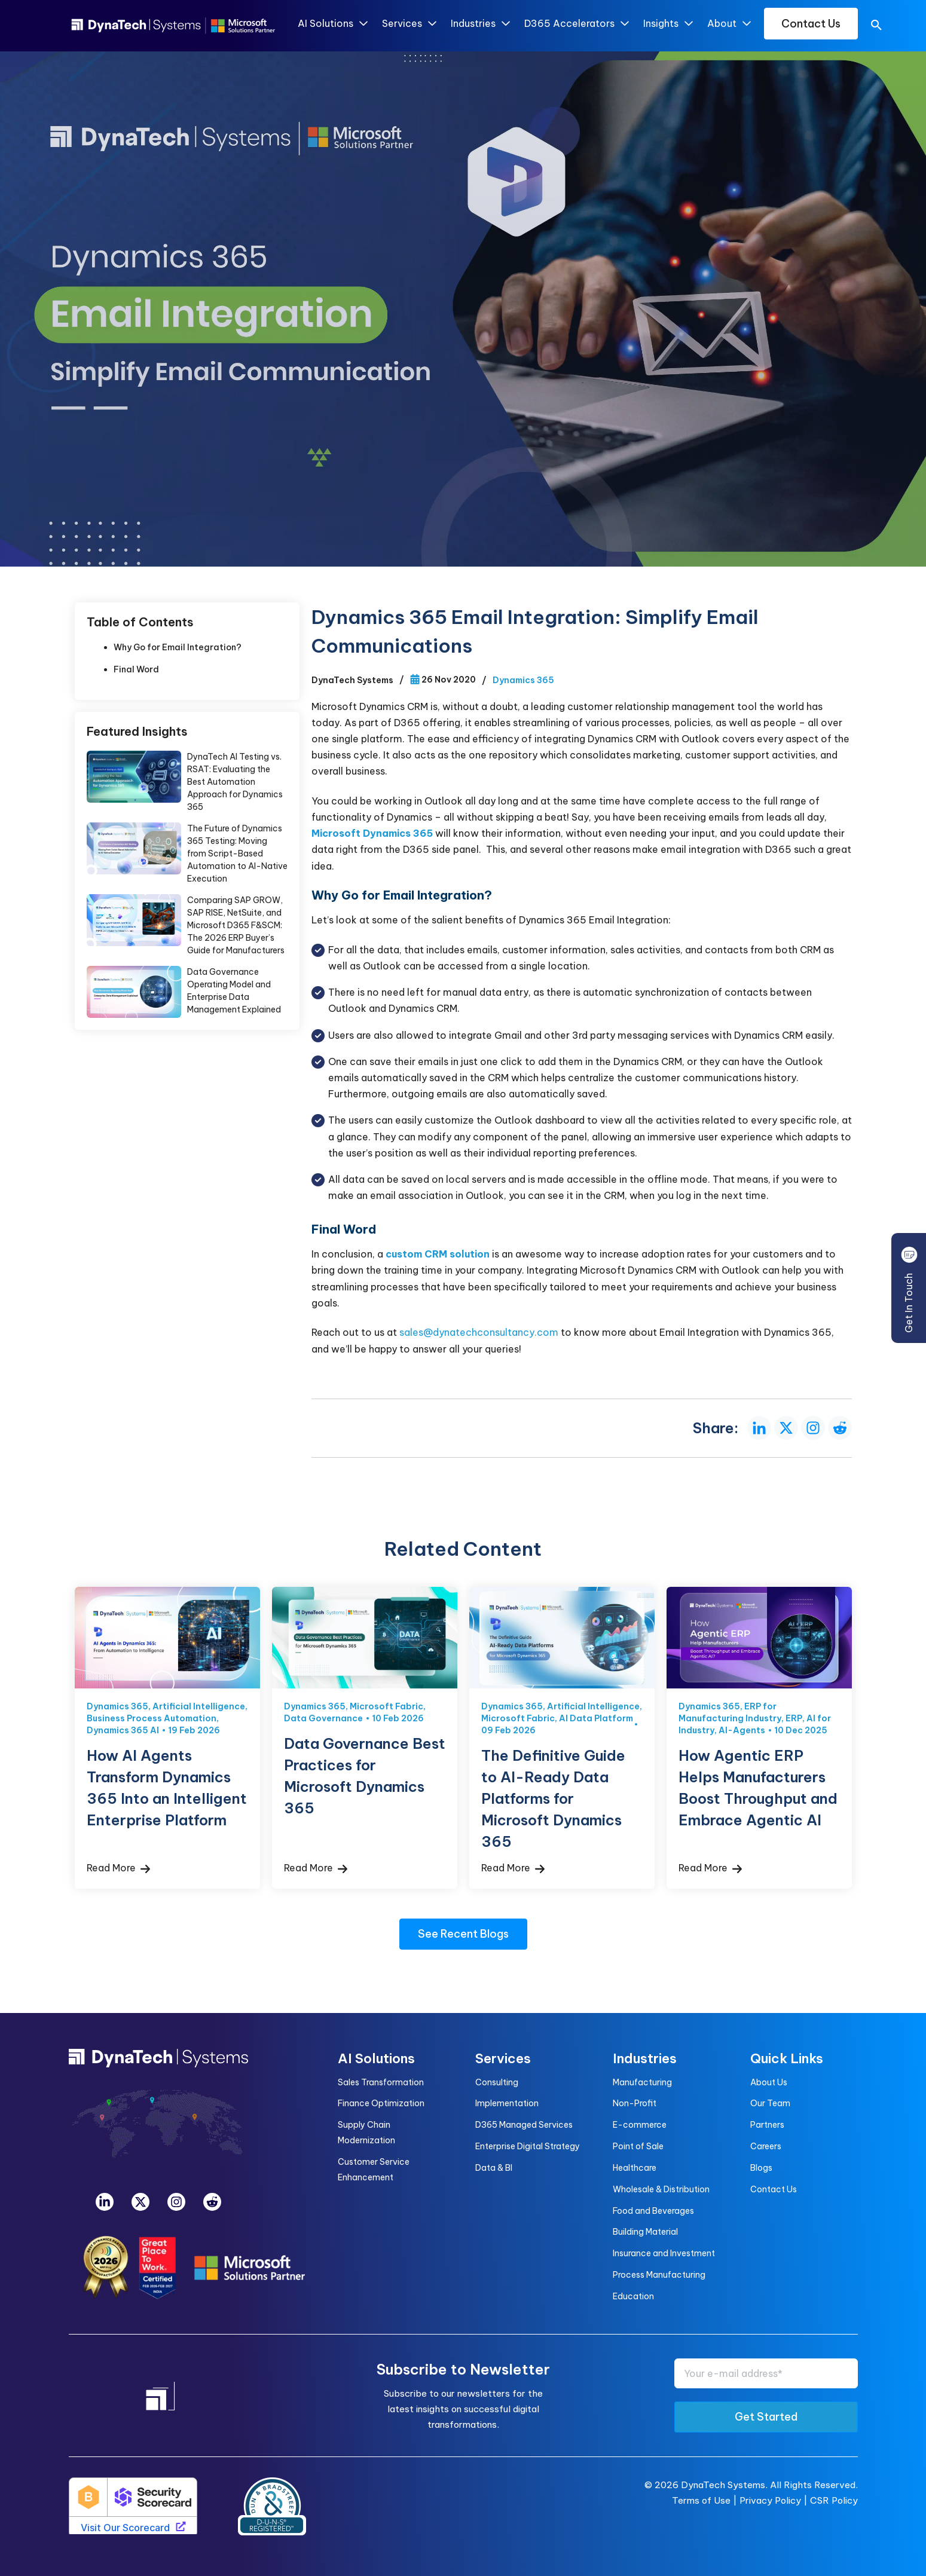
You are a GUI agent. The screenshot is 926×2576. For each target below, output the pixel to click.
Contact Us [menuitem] (773, 2189)
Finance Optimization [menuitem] (381, 2103)
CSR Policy (834, 2500)
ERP (794, 1718)
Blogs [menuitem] (761, 2167)
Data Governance (323, 1718)
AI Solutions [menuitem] (376, 2058)
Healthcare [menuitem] (634, 2167)
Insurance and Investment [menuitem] (664, 2253)
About (728, 24)
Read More (118, 1868)
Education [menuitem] (633, 2296)
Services (408, 24)
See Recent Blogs (463, 1934)
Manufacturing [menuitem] (642, 2082)
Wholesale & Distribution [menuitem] (661, 2189)
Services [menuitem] (503, 2058)
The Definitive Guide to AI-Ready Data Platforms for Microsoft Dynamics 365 (553, 1798)
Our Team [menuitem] (770, 2103)
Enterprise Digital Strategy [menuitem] (527, 2146)
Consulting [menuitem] (496, 2082)
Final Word (136, 669)
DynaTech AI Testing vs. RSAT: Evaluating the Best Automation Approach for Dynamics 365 (235, 781)
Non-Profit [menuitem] (634, 2103)
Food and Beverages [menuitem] (653, 2210)
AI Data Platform (596, 1718)
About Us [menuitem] (768, 2082)
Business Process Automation (151, 1718)
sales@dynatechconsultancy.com (478, 1332)
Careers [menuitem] (765, 2146)
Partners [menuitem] (767, 2124)
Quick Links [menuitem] (786, 2058)
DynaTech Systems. (724, 2485)
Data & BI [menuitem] (493, 2167)
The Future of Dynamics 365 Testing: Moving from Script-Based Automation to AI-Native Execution (237, 853)
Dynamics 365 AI (123, 1730)
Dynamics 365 (523, 680)
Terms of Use (701, 2500)
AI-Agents (742, 1730)
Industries (480, 24)
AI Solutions (332, 24)
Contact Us (811, 23)
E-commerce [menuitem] (640, 2124)
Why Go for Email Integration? (178, 647)
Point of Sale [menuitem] (638, 2146)
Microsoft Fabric (386, 1706)
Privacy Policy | (774, 2500)
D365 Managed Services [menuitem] (524, 2124)
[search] (876, 26)
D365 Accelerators (576, 24)
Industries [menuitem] (645, 2058)
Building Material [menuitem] (645, 2231)
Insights (667, 24)
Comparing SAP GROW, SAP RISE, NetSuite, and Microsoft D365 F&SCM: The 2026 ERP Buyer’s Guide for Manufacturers (236, 925)
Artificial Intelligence (198, 1706)
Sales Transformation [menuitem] (381, 2082)
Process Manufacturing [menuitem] (659, 2274)
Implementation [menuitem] (507, 2103)
